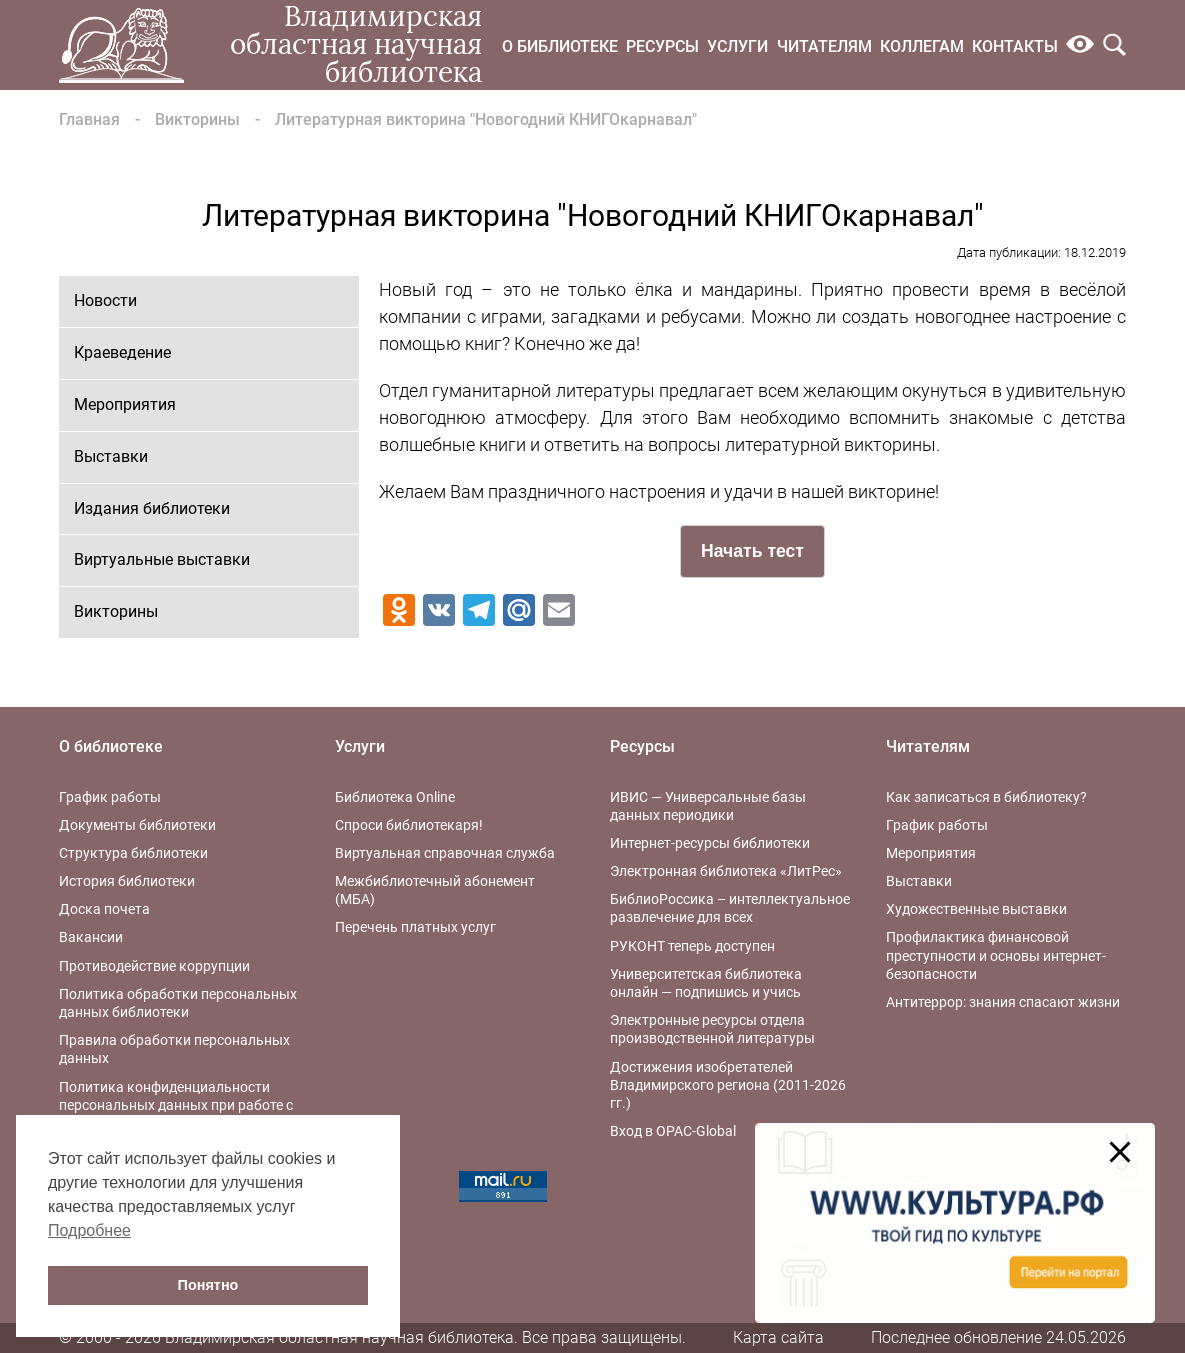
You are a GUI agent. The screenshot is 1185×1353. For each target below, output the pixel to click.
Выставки (111, 456)
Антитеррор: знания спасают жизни (1003, 1002)
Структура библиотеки (133, 853)
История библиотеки (127, 881)
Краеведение (122, 352)
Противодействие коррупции (154, 966)
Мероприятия (125, 404)
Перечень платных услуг (415, 927)
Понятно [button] (208, 1285)
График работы (110, 797)
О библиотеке (560, 46)
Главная (89, 119)
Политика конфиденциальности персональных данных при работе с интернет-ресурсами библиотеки (176, 1105)
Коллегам (922, 46)
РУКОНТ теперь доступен (692, 946)
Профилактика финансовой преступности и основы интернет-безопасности (996, 955)
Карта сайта (778, 1337)
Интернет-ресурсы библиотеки (710, 843)
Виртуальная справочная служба (445, 853)
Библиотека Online (395, 797)
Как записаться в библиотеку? (986, 797)
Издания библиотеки (152, 508)
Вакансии (91, 937)
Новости (105, 300)
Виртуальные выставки (162, 559)
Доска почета (104, 909)
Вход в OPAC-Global (673, 1131)
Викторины (197, 119)
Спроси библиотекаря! (409, 825)
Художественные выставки (976, 909)
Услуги (737, 46)
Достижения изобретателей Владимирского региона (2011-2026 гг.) (728, 1085)
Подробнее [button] (89, 1230)
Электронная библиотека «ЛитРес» (726, 871)
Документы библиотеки (137, 825)
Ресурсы (662, 46)
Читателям (824, 46)
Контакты (1015, 46)
